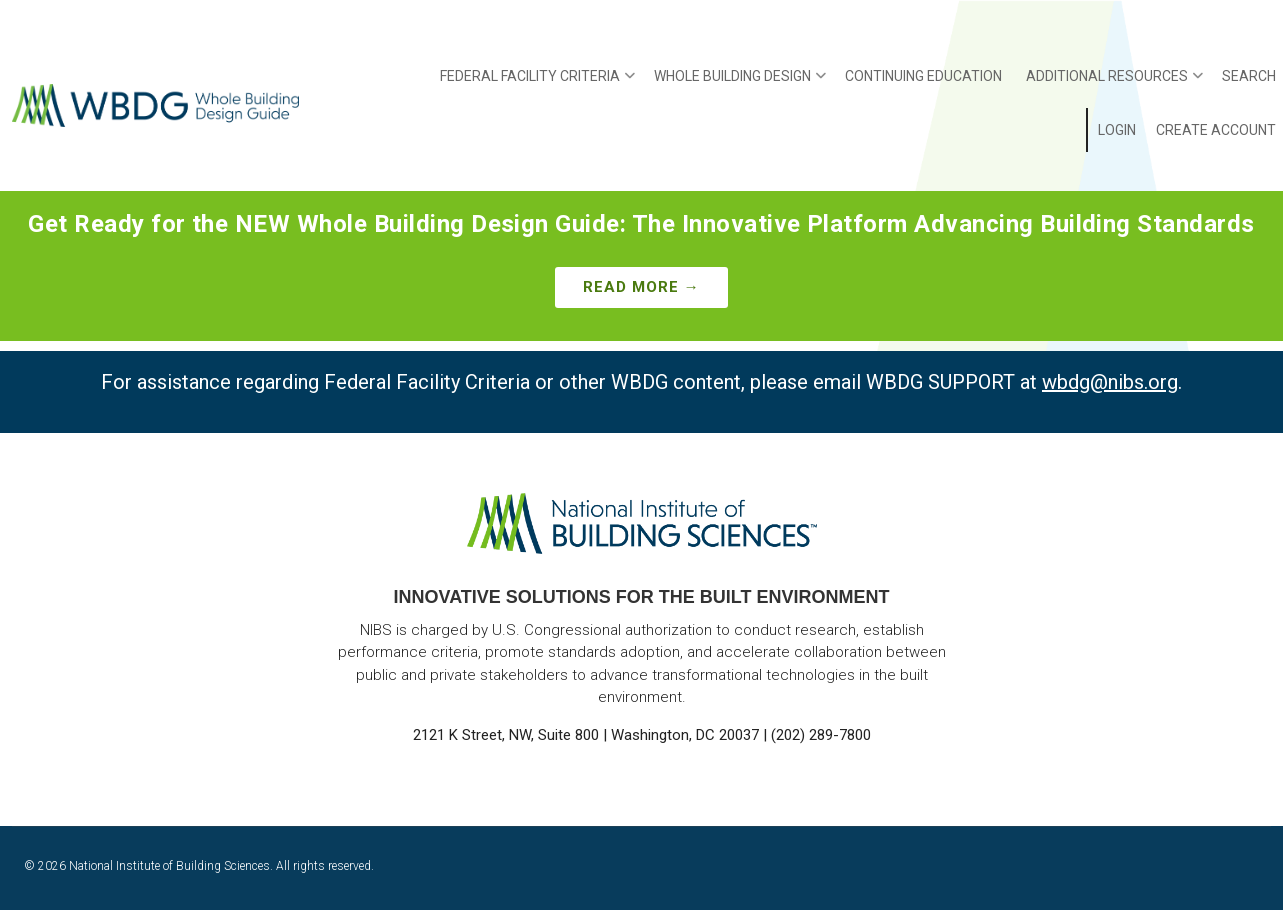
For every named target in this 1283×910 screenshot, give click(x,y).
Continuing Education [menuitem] (923, 76)
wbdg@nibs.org (1110, 382)
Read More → (641, 287)
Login (1117, 130)
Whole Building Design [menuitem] (740, 83)
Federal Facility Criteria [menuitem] (537, 83)
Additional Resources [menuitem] (1114, 83)
